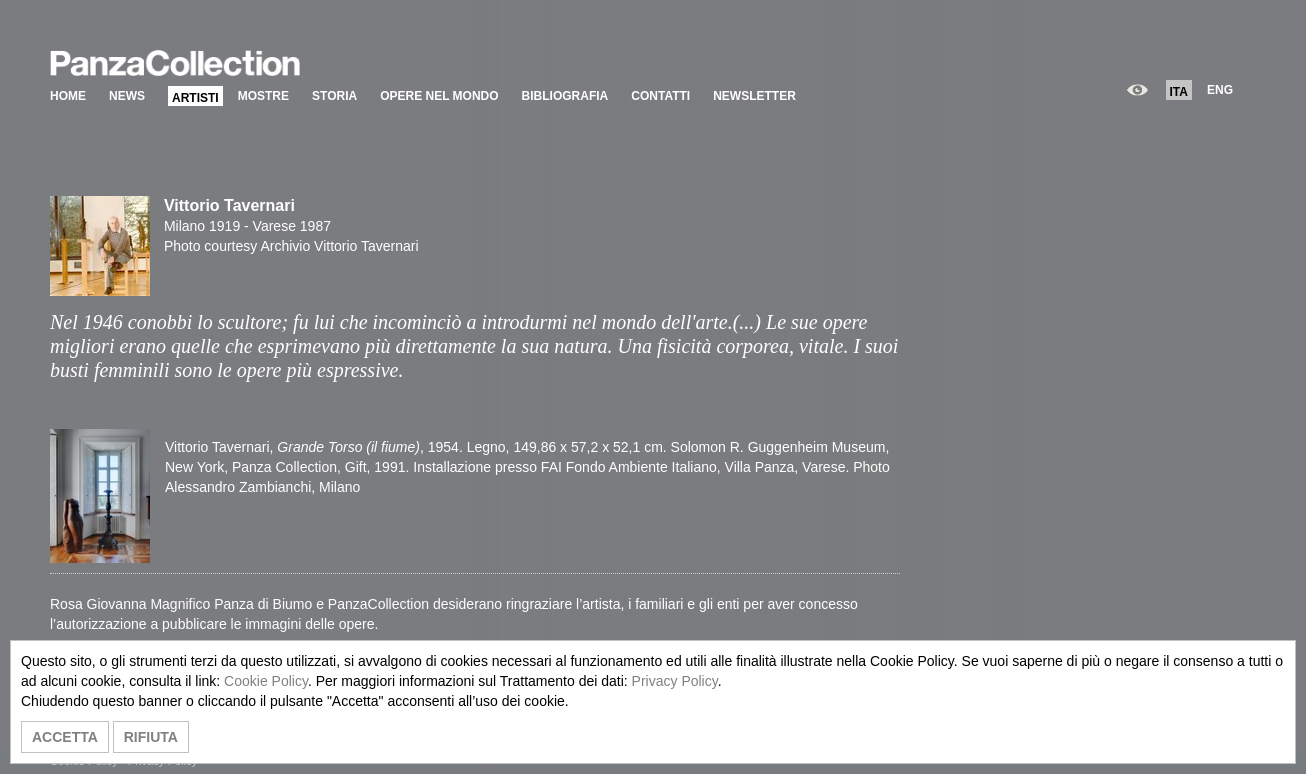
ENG (1220, 90)
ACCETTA (65, 737)
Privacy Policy (675, 681)
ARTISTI (195, 98)
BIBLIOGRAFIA (565, 96)
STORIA (334, 96)
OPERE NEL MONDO (439, 96)
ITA (1179, 92)
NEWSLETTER (754, 96)
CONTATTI (660, 96)
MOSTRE (263, 96)
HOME (68, 96)
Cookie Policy (266, 681)
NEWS (127, 96)
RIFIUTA (151, 737)
